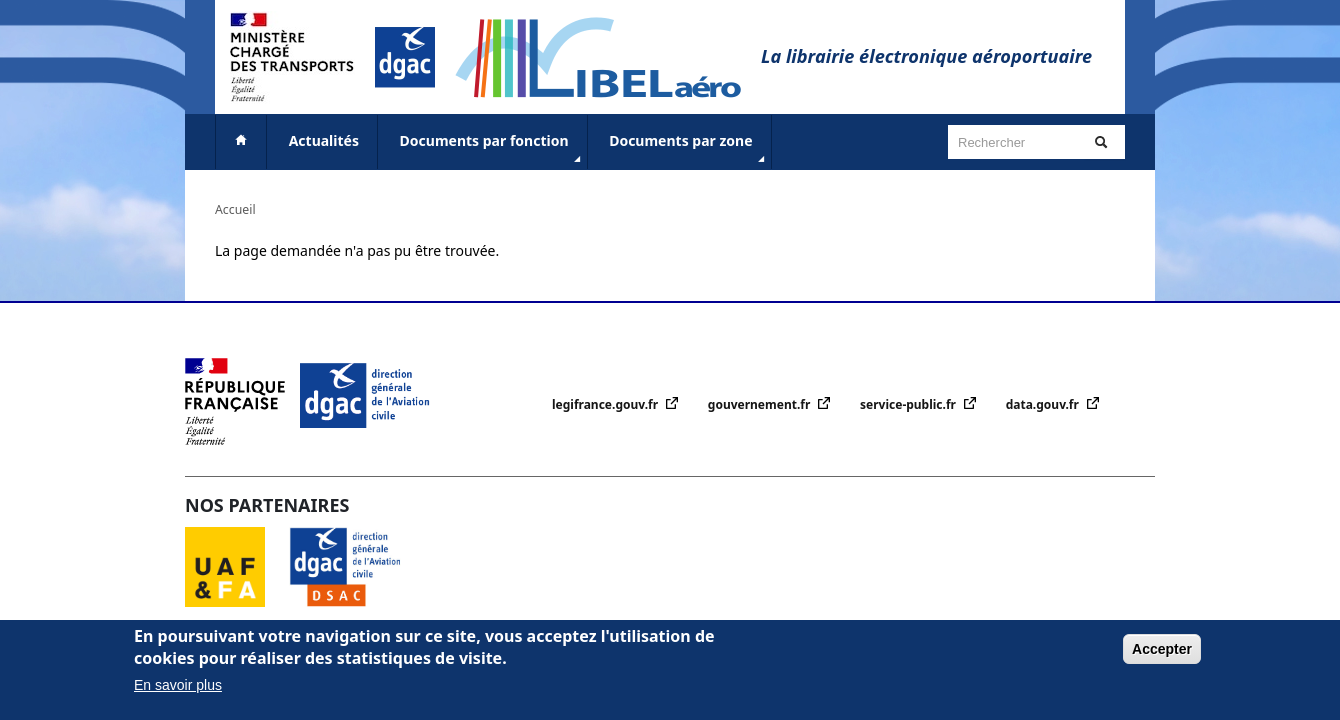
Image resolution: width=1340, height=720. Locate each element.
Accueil (235, 209)
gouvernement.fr (761, 404)
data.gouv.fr (1044, 404)
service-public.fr (909, 404)
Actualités (324, 140)
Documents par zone (688, 149)
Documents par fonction (492, 149)
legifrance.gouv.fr (606, 404)
